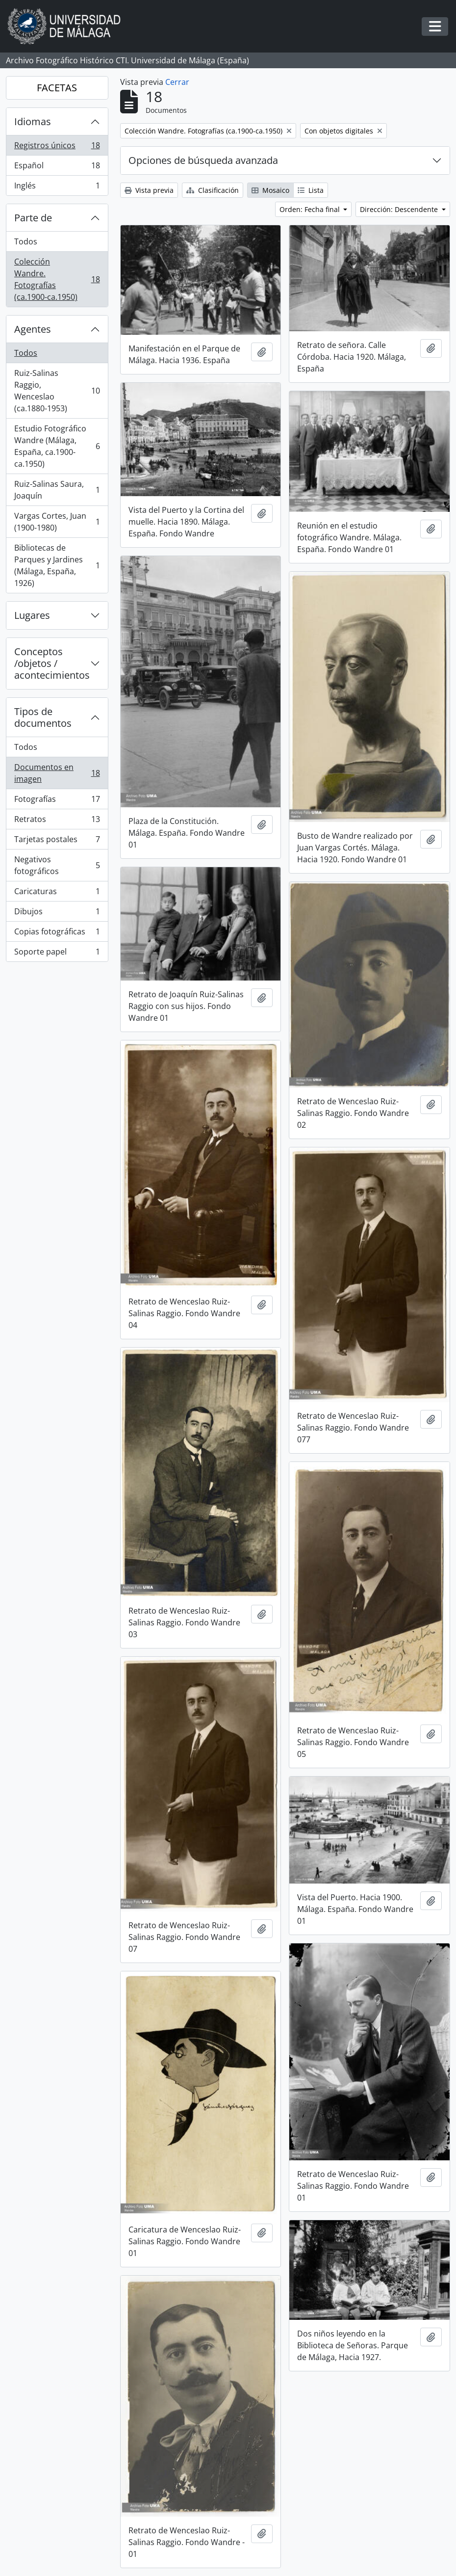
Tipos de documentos (43, 717)
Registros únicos (57, 147)
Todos (25, 241)
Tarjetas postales (57, 841)
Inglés (57, 187)
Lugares (32, 615)
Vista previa (149, 190)
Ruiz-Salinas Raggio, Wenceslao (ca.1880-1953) (57, 391)
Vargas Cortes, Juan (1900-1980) (57, 521)
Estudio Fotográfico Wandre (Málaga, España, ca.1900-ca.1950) (57, 446)
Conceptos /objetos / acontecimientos (52, 663)
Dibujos (57, 913)
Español (57, 167)
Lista (311, 190)
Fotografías (57, 801)
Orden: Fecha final (310, 209)
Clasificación (212, 190)
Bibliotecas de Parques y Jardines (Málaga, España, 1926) (57, 565)
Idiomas (32, 121)
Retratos (57, 821)
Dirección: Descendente (400, 209)
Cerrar (177, 82)
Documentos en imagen (57, 773)
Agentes (32, 329)
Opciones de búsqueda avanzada (203, 160)
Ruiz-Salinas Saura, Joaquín (57, 489)
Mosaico (270, 190)
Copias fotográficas (57, 934)
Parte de (33, 217)
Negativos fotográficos (57, 865)
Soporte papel (57, 953)
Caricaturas (57, 893)
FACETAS (57, 87)
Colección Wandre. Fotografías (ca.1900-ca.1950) (57, 279)
